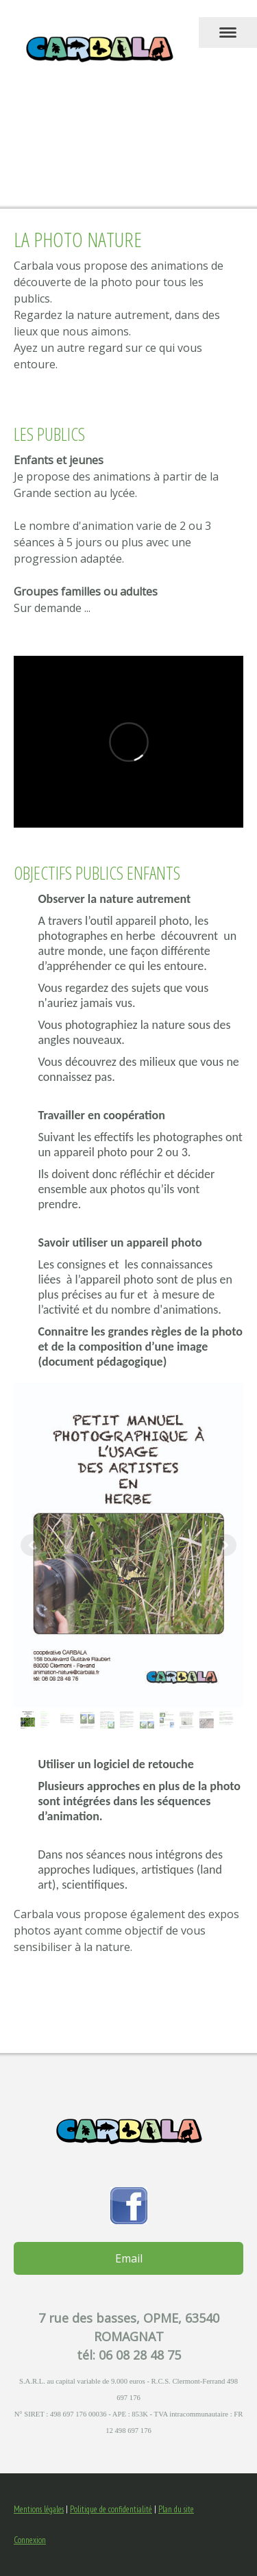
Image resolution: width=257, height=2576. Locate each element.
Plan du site (176, 2509)
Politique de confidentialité (111, 2509)
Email (129, 2258)
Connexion (30, 2540)
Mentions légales (39, 2509)
